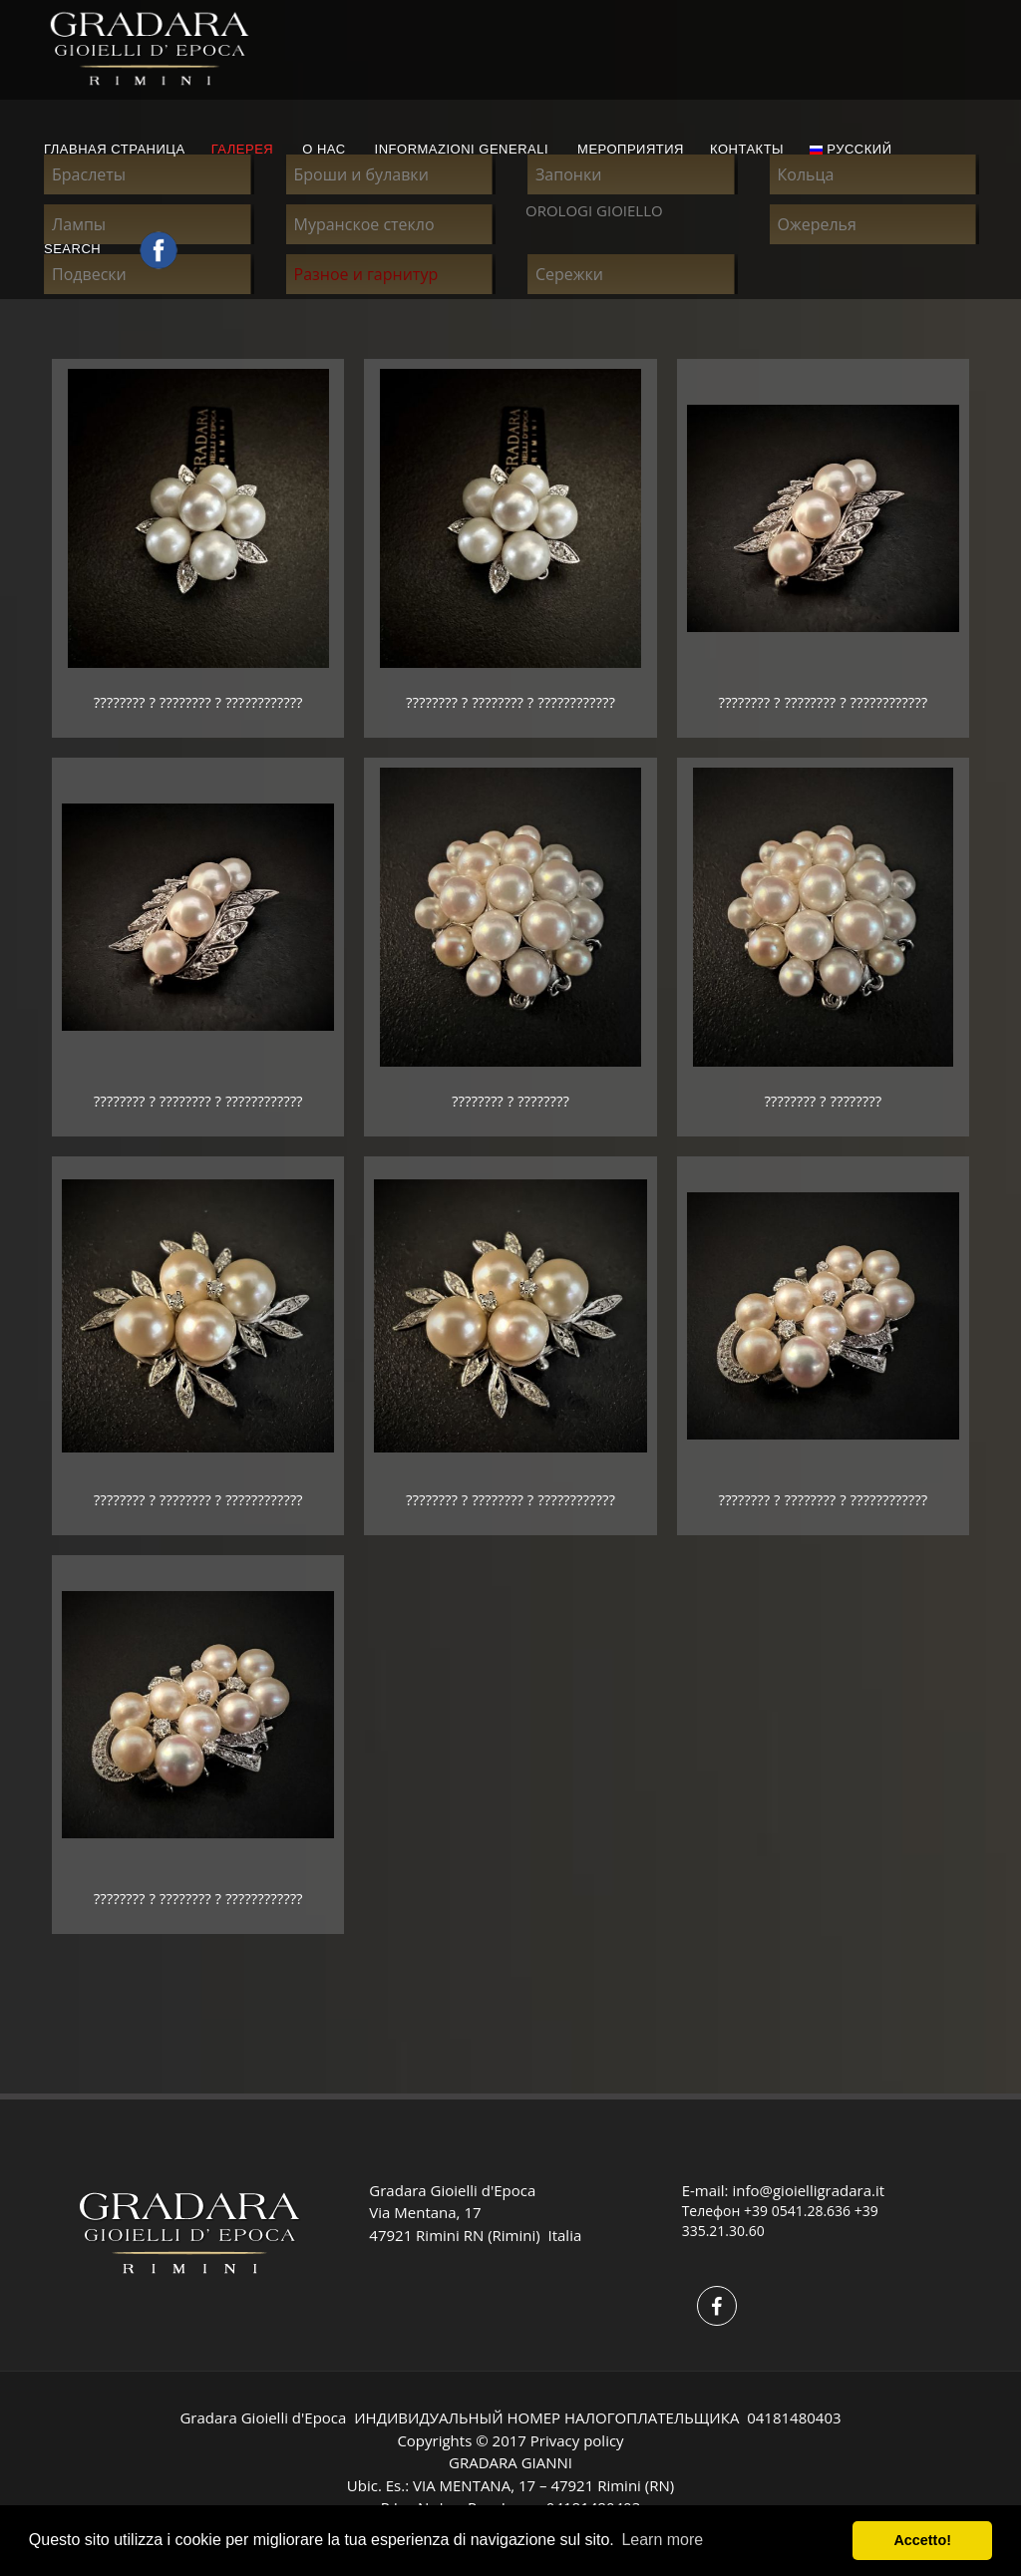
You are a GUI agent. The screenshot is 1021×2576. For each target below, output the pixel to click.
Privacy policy (577, 2440)
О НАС (323, 149)
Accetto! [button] (922, 2540)
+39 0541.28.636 (797, 2210)
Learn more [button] (662, 2539)
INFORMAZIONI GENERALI (461, 149)
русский (850, 149)
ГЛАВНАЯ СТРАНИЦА (114, 149)
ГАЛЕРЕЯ (242, 149)
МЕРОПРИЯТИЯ (630, 149)
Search (74, 248)
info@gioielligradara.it (808, 2190)
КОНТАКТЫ (747, 149)
